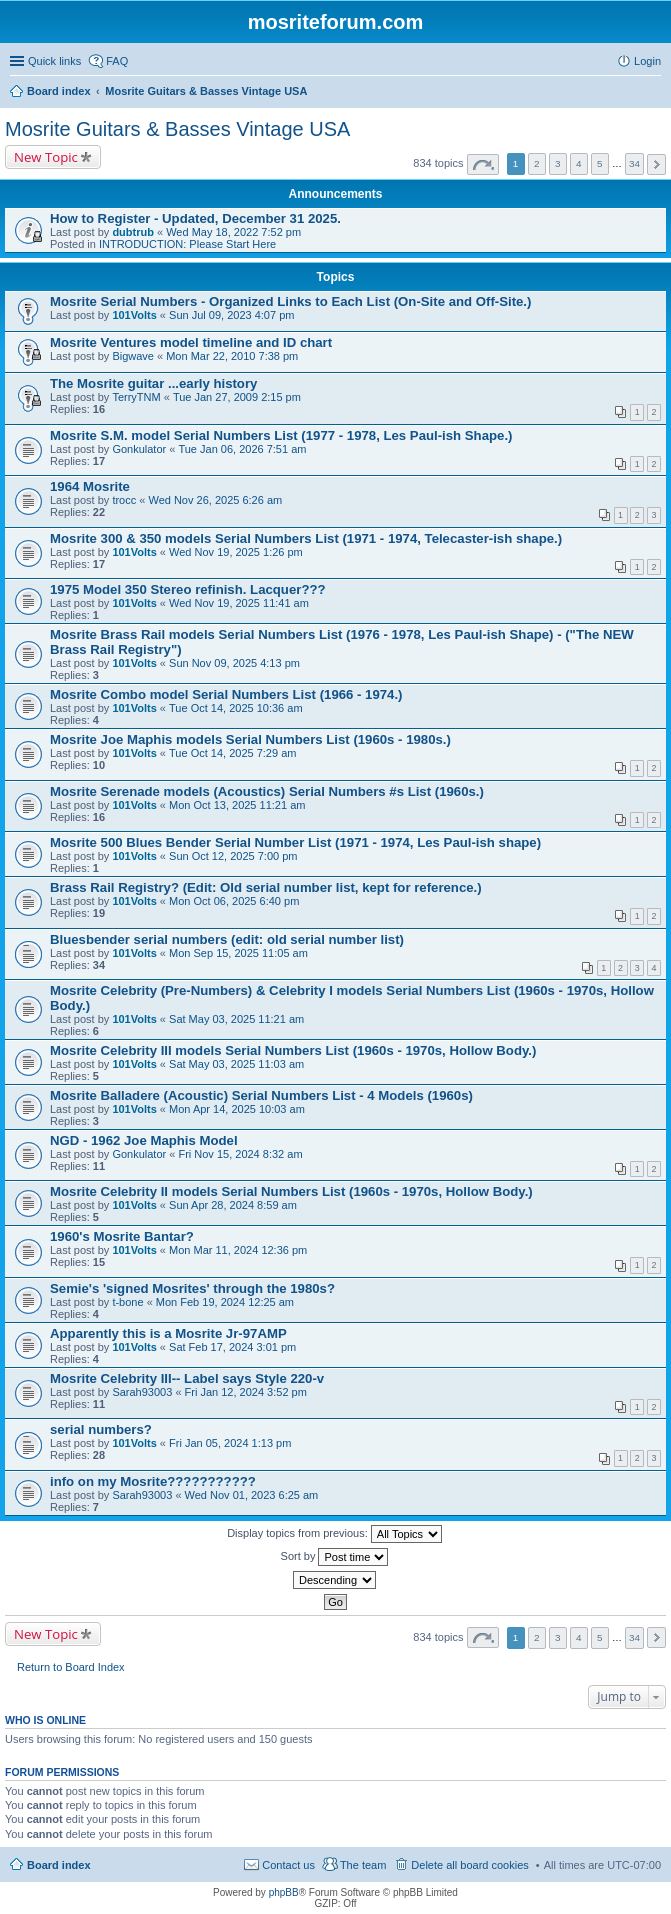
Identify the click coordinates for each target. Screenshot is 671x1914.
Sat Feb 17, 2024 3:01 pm (232, 1347)
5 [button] (600, 163)
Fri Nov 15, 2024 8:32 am (240, 1154)
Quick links (54, 61)
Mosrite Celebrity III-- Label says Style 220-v (187, 1378)
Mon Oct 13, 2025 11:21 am (237, 805)
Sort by (335, 1557)
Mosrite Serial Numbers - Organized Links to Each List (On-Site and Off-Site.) (290, 301)
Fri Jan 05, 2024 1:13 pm (230, 1443)
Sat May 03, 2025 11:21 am (236, 1019)
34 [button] (634, 163)
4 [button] (579, 163)
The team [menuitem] (363, 1865)
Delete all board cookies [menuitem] (469, 1865)
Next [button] (656, 164)
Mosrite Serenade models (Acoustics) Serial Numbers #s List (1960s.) (267, 791)
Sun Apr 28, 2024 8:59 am (233, 1205)
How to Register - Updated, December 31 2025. (195, 218)
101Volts (134, 315)
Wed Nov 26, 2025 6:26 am (215, 500)
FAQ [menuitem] (117, 61)
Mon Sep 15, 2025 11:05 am (238, 953)
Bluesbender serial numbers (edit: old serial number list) (227, 939)
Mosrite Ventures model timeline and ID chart (191, 342)
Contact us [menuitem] (288, 1865)
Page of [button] (483, 164)
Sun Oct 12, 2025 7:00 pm (233, 856)
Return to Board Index (71, 1667)
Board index (59, 1865)
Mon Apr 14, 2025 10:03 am (237, 1109)
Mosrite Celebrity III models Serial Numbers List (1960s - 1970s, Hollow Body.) (293, 1050)
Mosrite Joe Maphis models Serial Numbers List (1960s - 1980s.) (250, 739)
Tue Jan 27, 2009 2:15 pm (237, 397)
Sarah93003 (142, 1392)
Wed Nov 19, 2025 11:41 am (239, 603)
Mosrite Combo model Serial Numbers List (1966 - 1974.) (226, 694)
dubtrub (133, 232)
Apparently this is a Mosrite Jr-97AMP (168, 1333)
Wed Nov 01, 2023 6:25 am (252, 1495)
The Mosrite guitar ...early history (153, 383)
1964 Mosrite (90, 486)
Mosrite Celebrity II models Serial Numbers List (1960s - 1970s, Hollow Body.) (291, 1191)
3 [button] (558, 163)
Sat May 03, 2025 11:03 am (236, 1064)
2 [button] (537, 163)
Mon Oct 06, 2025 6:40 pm (234, 901)
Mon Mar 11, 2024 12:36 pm (238, 1250)
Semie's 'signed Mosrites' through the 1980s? (192, 1288)
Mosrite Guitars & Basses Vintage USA (177, 129)
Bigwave (133, 356)
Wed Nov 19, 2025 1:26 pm (236, 552)
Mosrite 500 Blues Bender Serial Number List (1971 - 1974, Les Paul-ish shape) (295, 842)
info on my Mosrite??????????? (153, 1481)
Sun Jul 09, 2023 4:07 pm (231, 315)
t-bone (127, 1302)
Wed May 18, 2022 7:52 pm (233, 232)
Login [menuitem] (647, 61)
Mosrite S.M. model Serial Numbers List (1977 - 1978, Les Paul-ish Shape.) (281, 435)
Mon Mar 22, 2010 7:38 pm (232, 356)
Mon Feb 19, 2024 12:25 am (225, 1302)
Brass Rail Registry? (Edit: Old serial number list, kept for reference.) (266, 887)
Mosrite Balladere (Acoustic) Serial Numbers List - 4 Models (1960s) (261, 1095)
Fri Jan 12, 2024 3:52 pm (246, 1392)
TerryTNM (136, 397)
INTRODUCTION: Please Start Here (187, 244)
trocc (124, 500)
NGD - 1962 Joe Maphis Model (144, 1140)
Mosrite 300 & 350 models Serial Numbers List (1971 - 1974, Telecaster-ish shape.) (306, 538)
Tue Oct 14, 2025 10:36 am (236, 708)
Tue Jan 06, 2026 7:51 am (242, 449)
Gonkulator (139, 449)
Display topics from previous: (334, 1534)
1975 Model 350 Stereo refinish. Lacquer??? (188, 589)
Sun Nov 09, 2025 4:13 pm (234, 663)
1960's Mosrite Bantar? (122, 1236)
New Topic (46, 157)
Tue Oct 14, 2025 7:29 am (232, 753)
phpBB (284, 1892)
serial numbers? (101, 1429)
